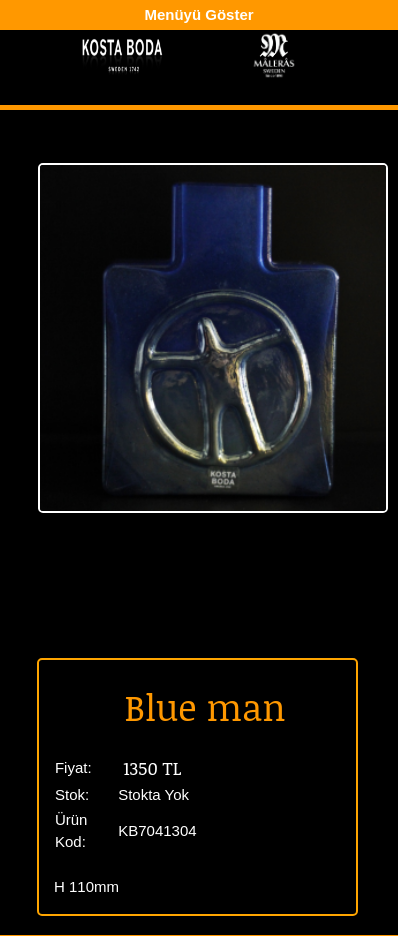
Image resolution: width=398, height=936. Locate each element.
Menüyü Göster (198, 14)
